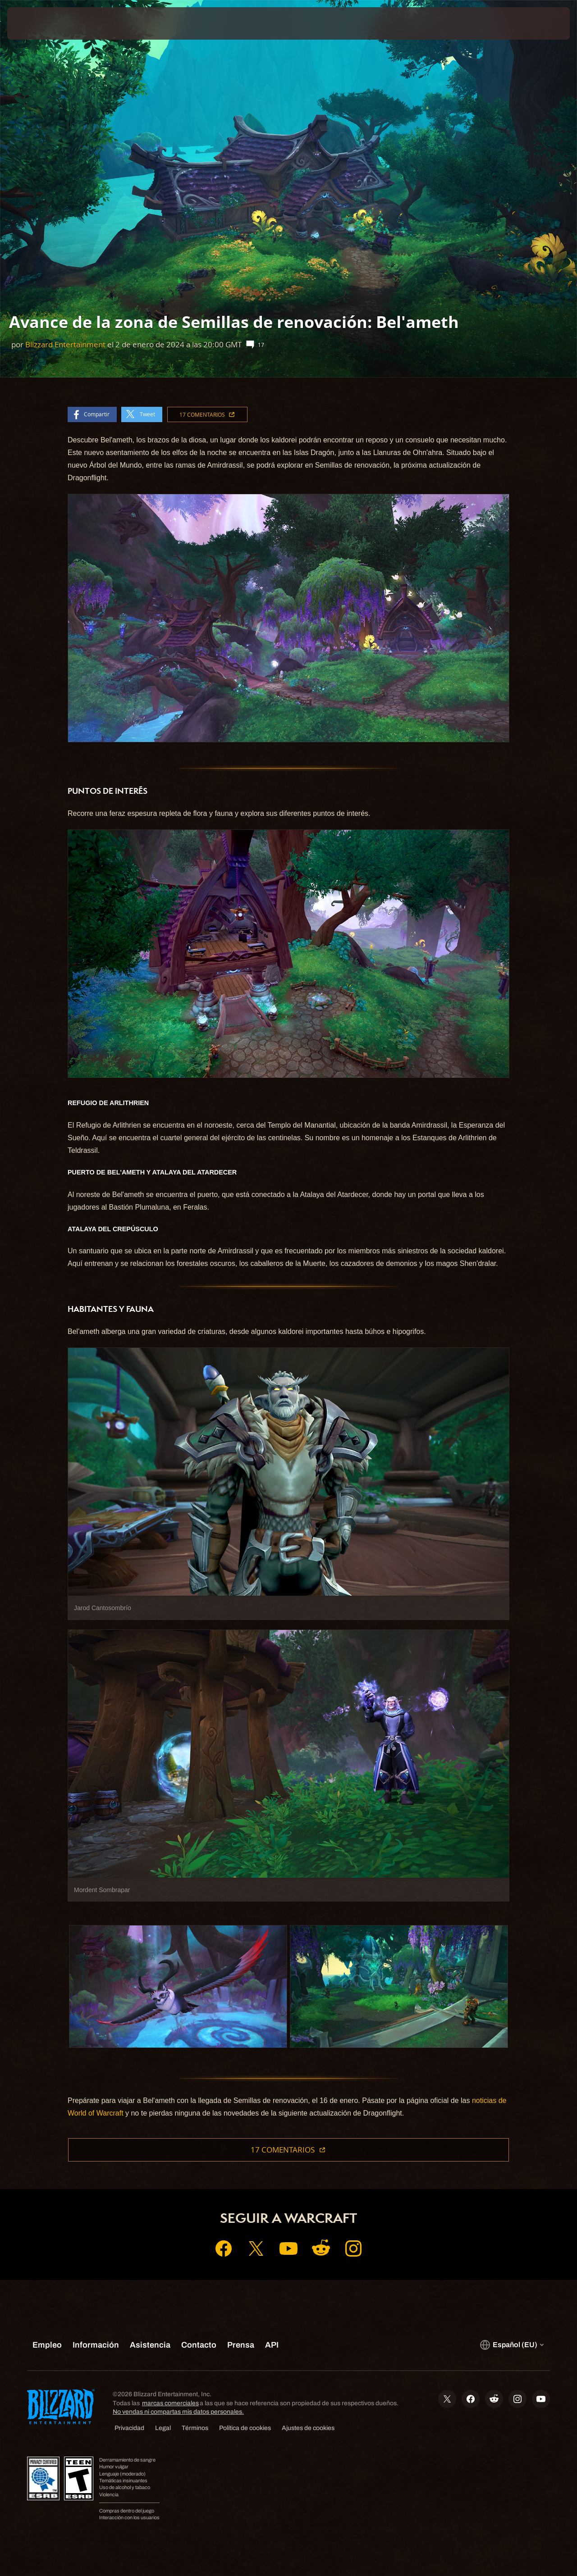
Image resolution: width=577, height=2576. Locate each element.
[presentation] (35, 23)
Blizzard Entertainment (65, 344)
